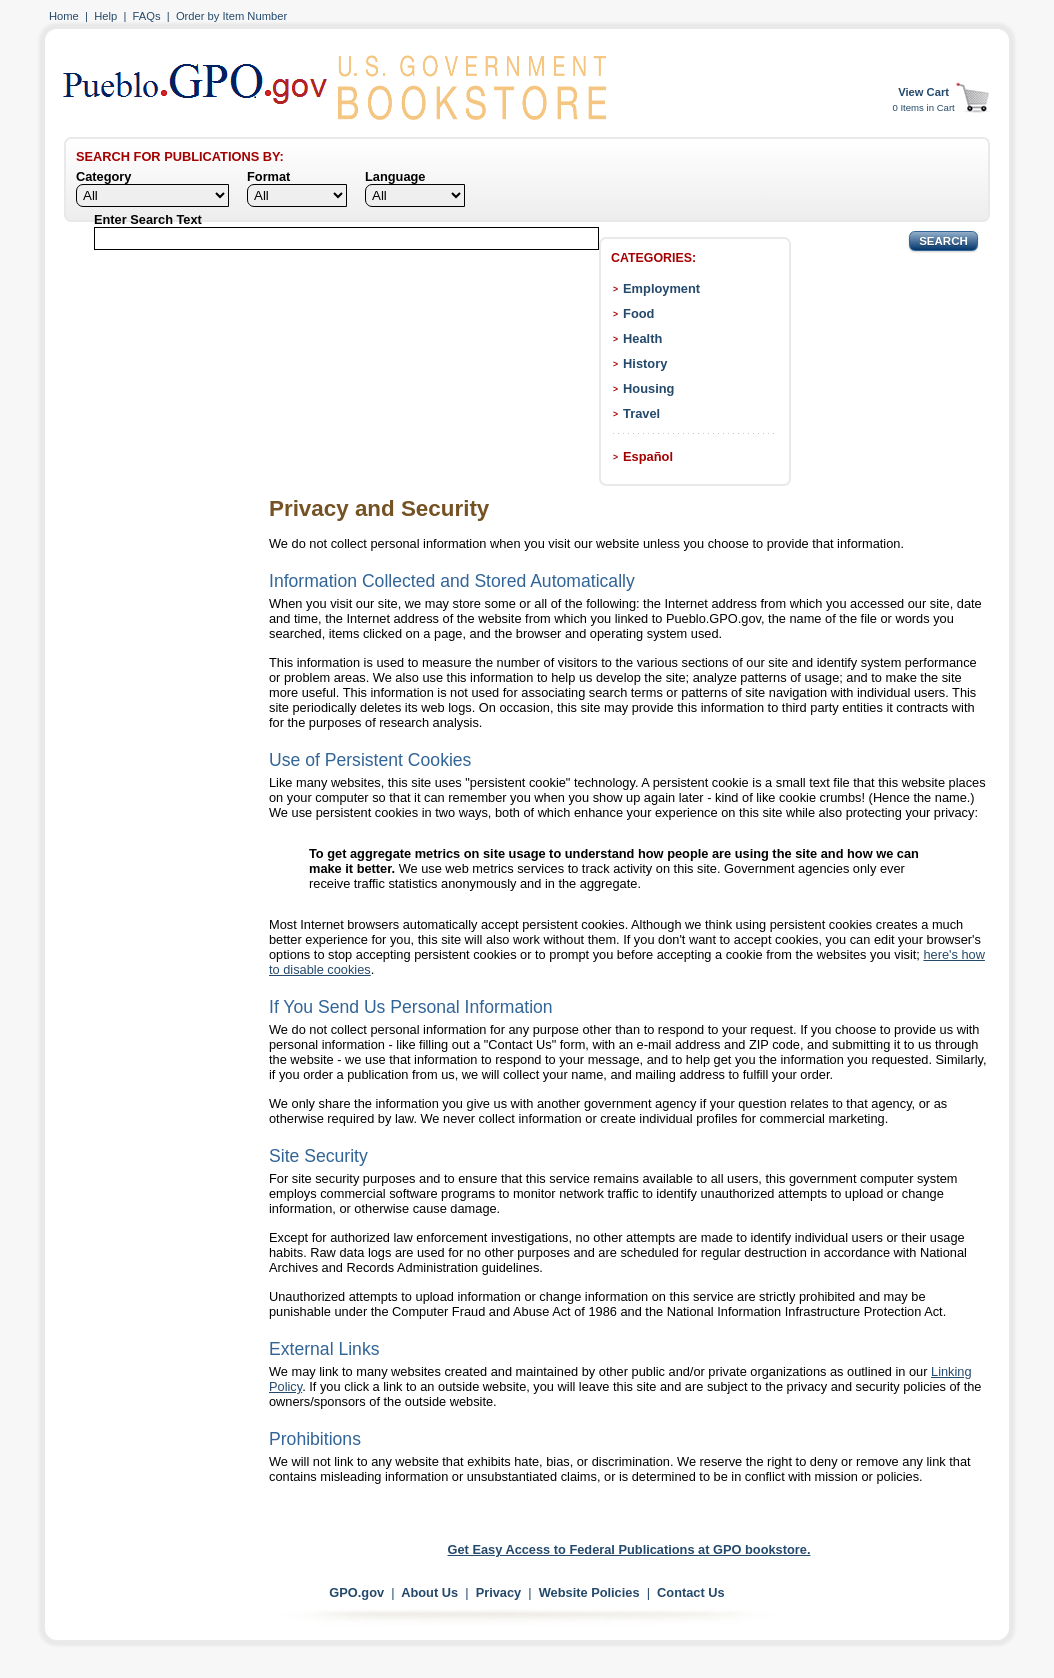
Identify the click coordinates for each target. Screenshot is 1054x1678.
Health (642, 338)
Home (64, 16)
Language (395, 176)
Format (268, 176)
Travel (641, 413)
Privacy (499, 1592)
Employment (661, 288)
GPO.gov (356, 1592)
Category (103, 176)
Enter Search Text (148, 219)
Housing (648, 388)
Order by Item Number (231, 16)
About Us (429, 1592)
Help (105, 16)
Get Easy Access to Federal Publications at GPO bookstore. (629, 1549)
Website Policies (589, 1592)
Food (638, 313)
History (645, 363)
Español (648, 456)
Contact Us (691, 1592)
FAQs (147, 16)
